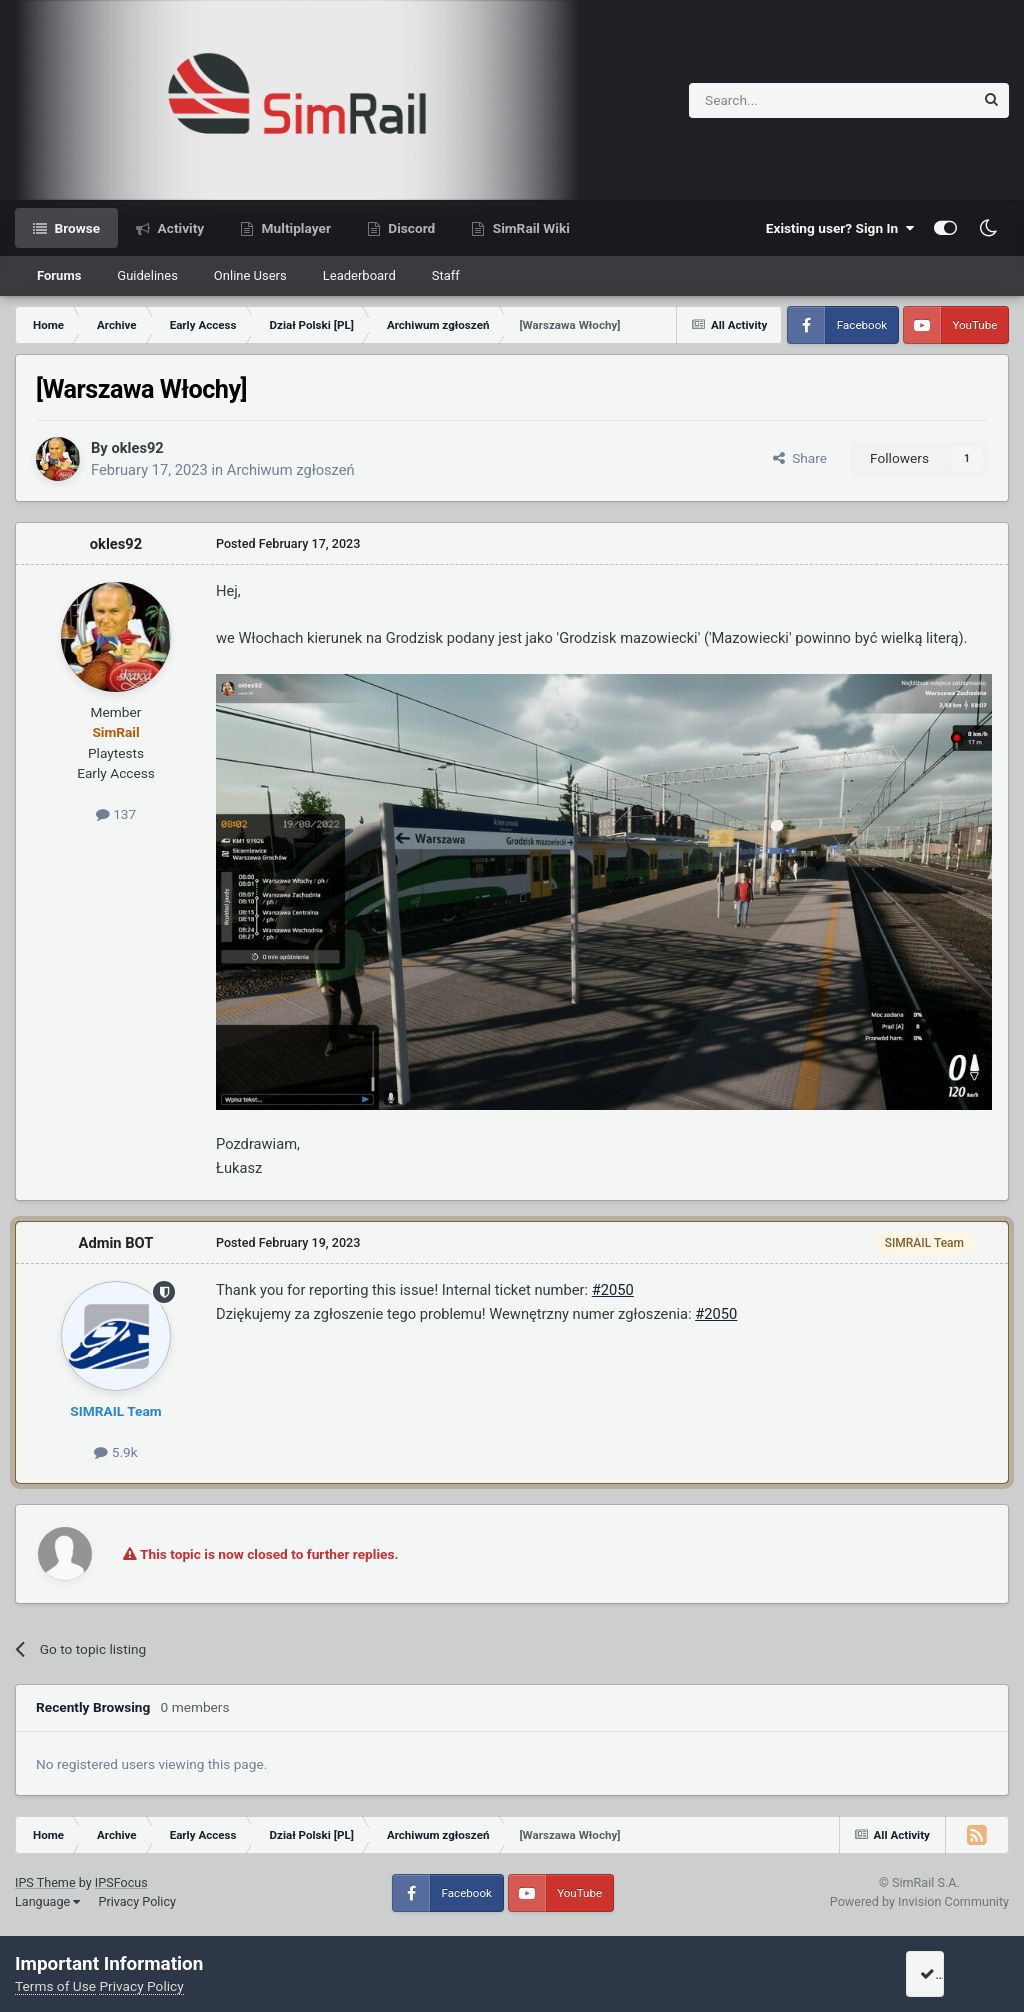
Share (800, 458)
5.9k (115, 1452)
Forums (59, 275)
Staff (446, 275)
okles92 (137, 448)
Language (47, 1901)
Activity (179, 228)
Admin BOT (116, 1243)
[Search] (782, 100)
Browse (75, 228)
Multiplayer (294, 228)
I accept (951, 1974)
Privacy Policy (137, 1901)
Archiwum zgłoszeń (291, 470)
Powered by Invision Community (919, 1901)
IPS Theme (45, 1882)
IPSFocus (121, 1882)
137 (116, 814)
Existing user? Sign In (840, 228)
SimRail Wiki (529, 228)
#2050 (613, 1290)
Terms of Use (55, 1986)
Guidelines (147, 275)
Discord (410, 228)
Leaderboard (359, 275)
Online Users (250, 275)
